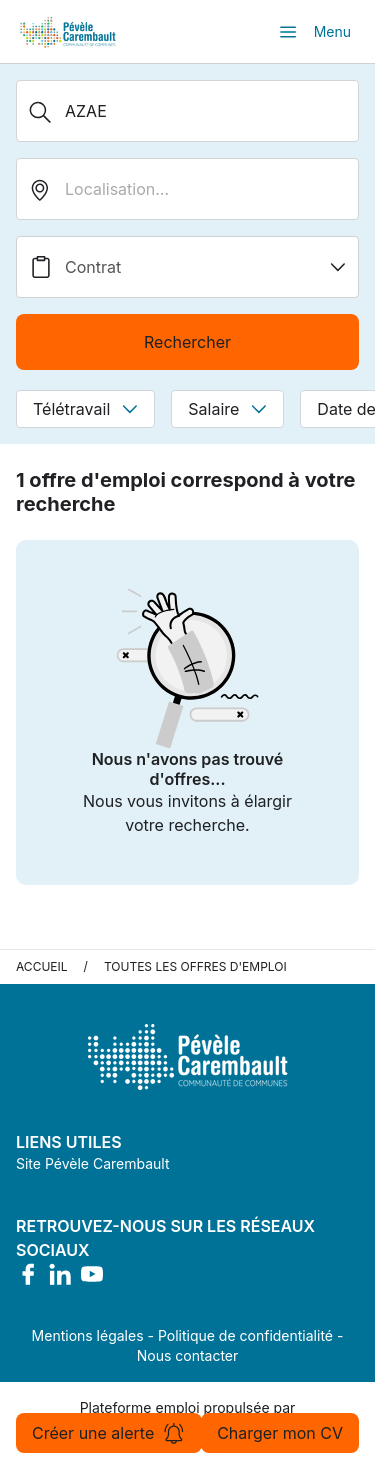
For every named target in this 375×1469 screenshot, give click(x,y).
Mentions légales (88, 1335)
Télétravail (85, 409)
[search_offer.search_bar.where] (187, 189)
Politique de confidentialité (245, 1335)
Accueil (42, 966)
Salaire (227, 409)
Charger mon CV (280, 1433)
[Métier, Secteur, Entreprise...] (187, 111)
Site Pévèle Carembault (93, 1163)
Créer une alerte (109, 1433)
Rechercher (187, 342)
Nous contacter (188, 1355)
